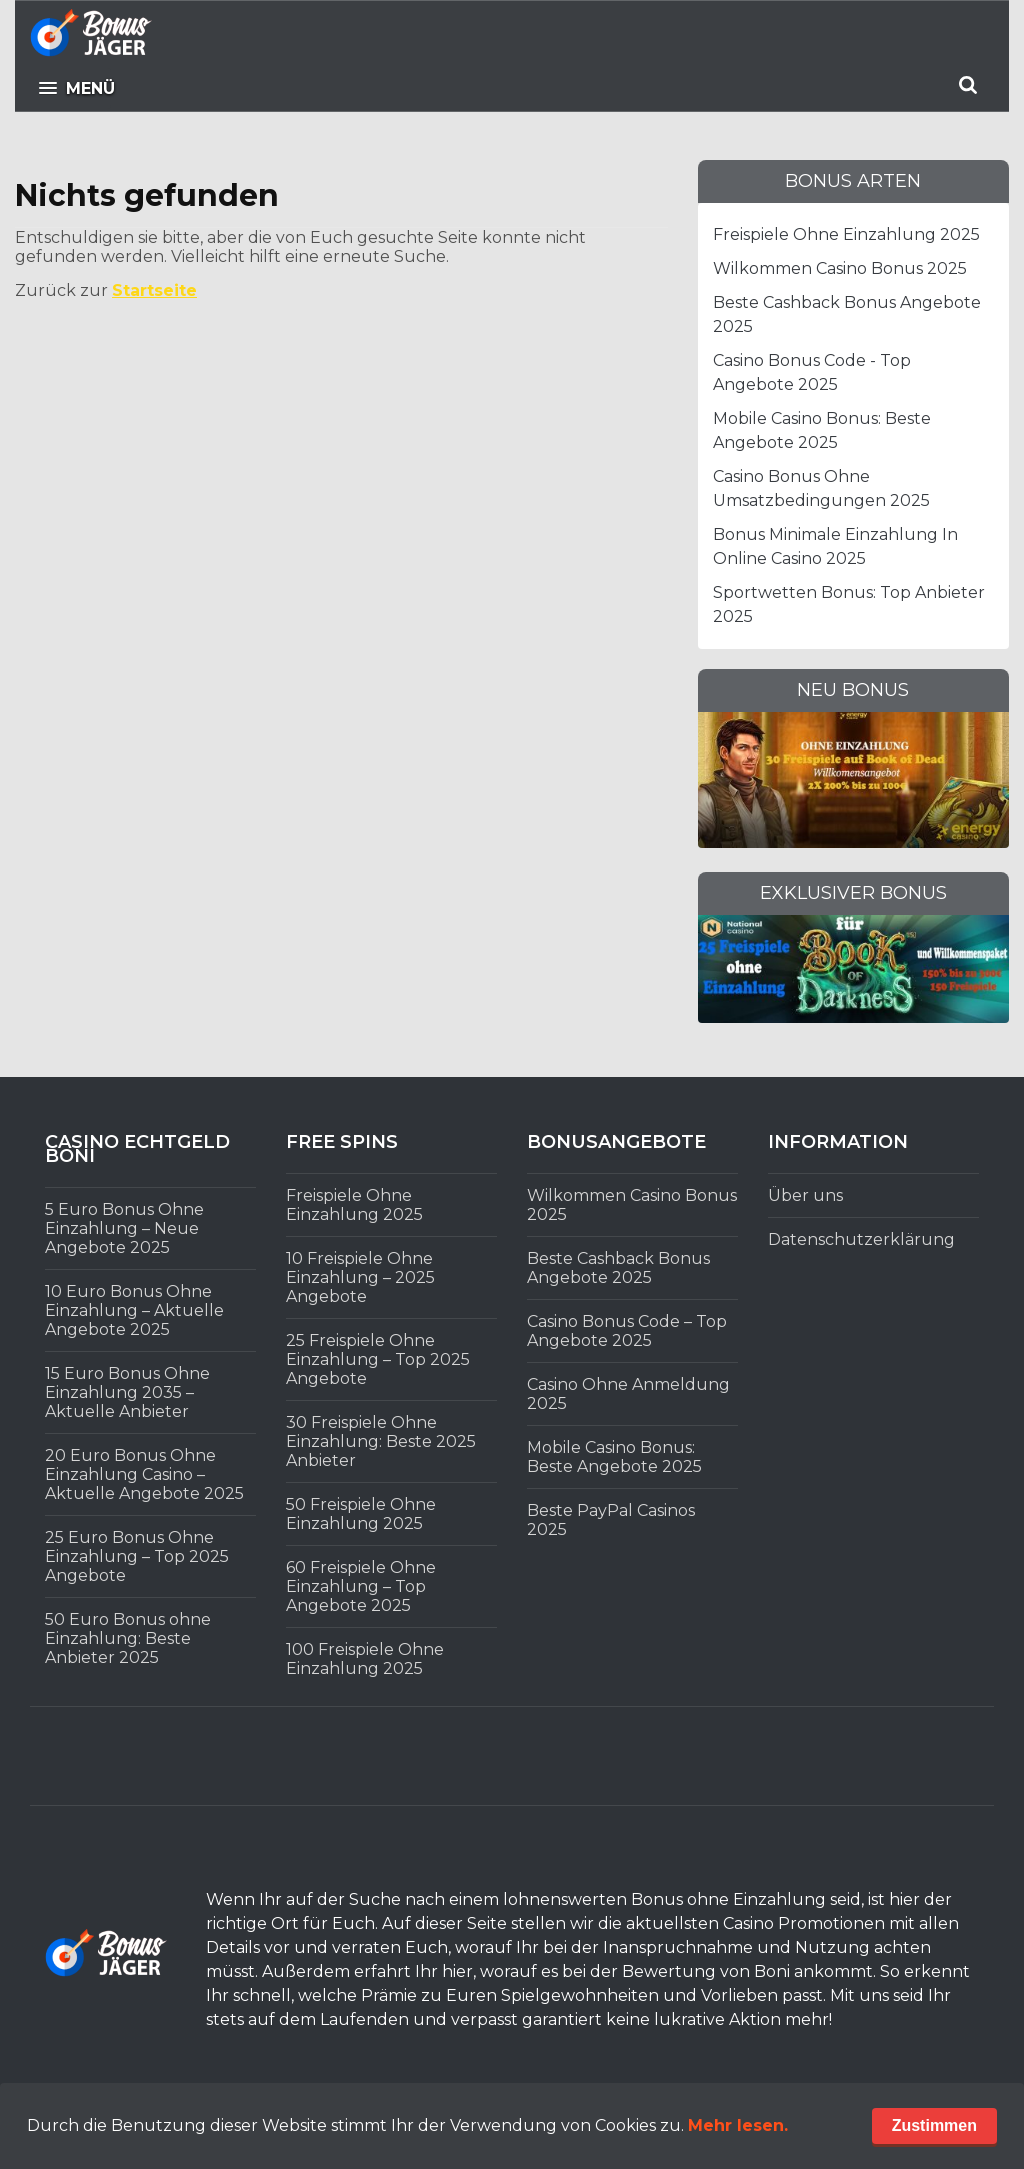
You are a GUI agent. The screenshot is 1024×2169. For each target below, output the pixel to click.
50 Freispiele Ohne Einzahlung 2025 (361, 1514)
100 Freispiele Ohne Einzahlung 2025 (365, 1659)
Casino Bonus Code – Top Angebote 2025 (627, 1331)
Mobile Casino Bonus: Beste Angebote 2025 (614, 1457)
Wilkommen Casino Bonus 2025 (840, 268)
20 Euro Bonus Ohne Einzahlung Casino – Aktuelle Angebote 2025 (144, 1474)
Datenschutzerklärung (861, 1239)
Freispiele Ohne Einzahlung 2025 (846, 234)
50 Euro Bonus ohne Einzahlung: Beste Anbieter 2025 (128, 1638)
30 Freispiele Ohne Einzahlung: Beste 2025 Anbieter (381, 1441)
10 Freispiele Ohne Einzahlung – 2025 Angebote (360, 1277)
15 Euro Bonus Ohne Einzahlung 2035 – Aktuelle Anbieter (127, 1392)
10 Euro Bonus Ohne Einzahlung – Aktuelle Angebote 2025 (134, 1310)
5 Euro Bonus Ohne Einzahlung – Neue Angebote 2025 (124, 1228)
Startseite (154, 290)
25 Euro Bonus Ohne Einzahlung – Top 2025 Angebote (137, 1556)
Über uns (805, 1195)
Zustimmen (934, 2125)
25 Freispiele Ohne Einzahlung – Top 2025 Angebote (378, 1359)
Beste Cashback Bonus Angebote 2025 (618, 1268)
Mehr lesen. (738, 2125)
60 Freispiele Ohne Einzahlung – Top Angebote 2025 (361, 1586)
